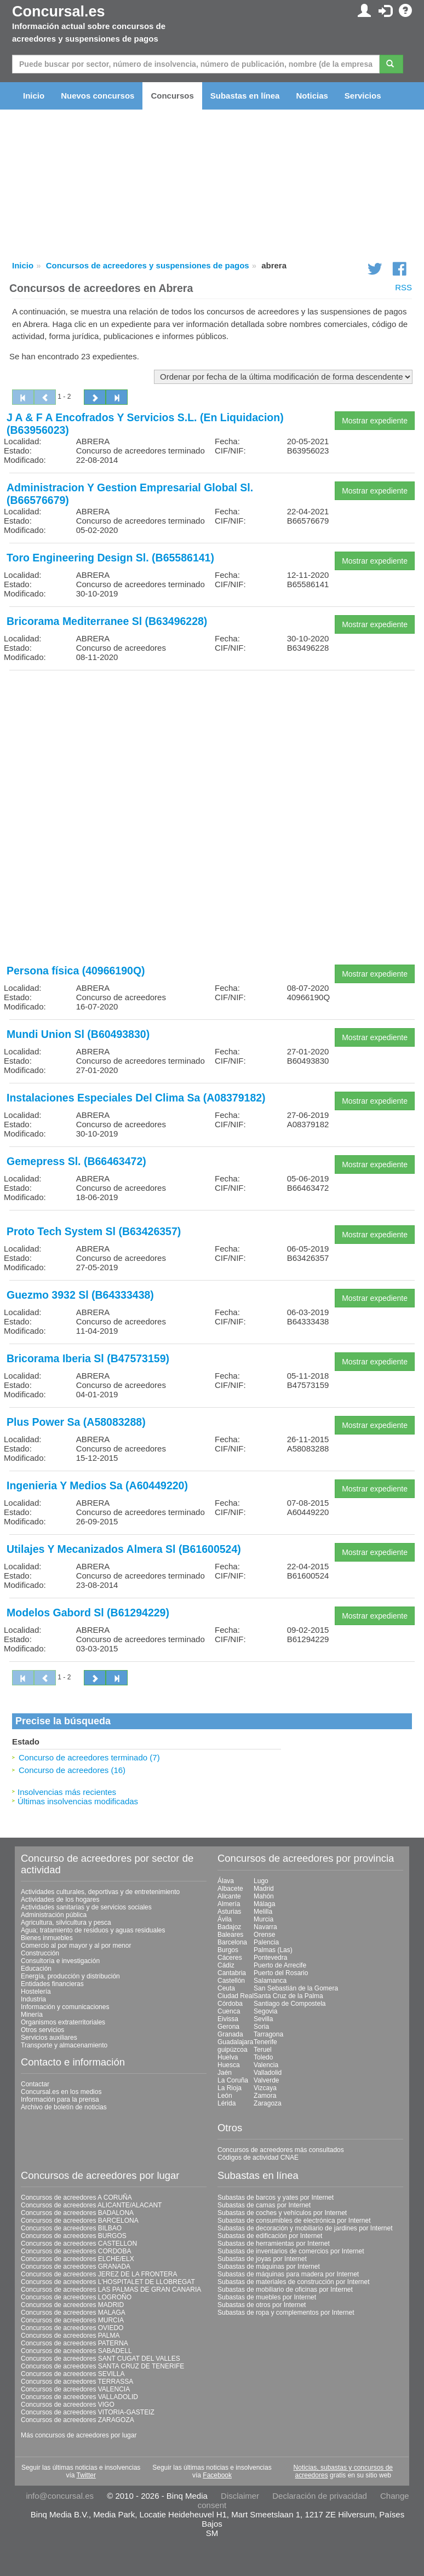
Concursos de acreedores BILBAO (71, 2228)
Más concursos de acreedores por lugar (78, 2435)
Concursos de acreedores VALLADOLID (79, 2397)
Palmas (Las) (273, 1950)
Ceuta (226, 1988)
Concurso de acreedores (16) (72, 1770)
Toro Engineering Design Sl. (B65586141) (110, 558)
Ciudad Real (235, 1996)
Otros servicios (42, 2030)
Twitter (86, 2475)
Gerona (228, 2026)
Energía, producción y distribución (70, 1976)
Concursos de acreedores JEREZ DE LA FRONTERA (99, 2274)
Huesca (228, 2065)
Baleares (230, 1934)
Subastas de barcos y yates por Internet (275, 2197)
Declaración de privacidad (319, 2495)
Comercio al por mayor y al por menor (76, 1945)
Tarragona (268, 2034)
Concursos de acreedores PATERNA (74, 2343)
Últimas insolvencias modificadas (78, 1801)
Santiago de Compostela (289, 2003)
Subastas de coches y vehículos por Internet (282, 2213)
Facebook (217, 2475)
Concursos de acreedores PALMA (70, 2335)
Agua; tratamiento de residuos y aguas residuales (93, 1930)
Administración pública (54, 1915)
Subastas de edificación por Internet (269, 2236)
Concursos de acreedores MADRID (72, 2305)
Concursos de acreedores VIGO (67, 2404)
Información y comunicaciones (65, 2007)
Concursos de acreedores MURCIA (72, 2320)
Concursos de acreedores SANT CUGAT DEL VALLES (100, 2358)
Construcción (40, 1953)
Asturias (229, 1911)
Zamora (265, 2095)
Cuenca (228, 2011)
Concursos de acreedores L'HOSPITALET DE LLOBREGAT (108, 2282)
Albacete (230, 1888)
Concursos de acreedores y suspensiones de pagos (147, 265)
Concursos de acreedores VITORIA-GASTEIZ (87, 2412)
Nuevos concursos (97, 95)
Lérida (226, 2103)
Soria (261, 2026)
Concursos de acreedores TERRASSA (77, 2381)
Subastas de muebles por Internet (266, 2297)
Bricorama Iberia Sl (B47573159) (88, 1358)
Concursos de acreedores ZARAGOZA (77, 2420)
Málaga (264, 1904)
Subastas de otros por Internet (261, 2305)
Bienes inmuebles (47, 1938)
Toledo (263, 2057)
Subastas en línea (245, 95)
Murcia (263, 1919)
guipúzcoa (232, 2049)
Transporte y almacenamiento (64, 2045)
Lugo (261, 1881)
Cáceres (229, 1957)
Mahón (264, 1896)
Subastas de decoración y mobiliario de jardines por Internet (305, 2228)
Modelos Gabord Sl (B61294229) (88, 1613)
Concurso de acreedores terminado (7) (89, 1757)
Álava (225, 1881)
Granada (230, 2034)
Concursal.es (58, 11)
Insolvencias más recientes (67, 1792)
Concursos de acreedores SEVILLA (72, 2374)
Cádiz (225, 1965)
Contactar (35, 2084)
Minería (32, 2014)
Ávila (224, 1919)
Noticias (312, 95)
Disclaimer (240, 2495)
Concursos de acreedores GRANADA (75, 2266)
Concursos (172, 95)
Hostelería (36, 1991)
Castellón (231, 1980)
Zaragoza (268, 2103)
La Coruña (232, 2080)
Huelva (227, 2057)
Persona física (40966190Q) (76, 971)
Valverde (266, 2080)
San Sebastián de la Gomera (296, 1988)
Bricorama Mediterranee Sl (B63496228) (107, 621)
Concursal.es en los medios (61, 2092)
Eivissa (227, 2019)
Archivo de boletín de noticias (64, 2107)
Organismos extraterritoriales (63, 2022)
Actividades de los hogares (60, 1899)
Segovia (265, 2011)
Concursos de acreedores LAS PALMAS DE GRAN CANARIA (111, 2289)
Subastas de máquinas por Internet (268, 2266)
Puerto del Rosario (281, 1973)
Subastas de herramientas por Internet (273, 2243)
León (224, 2095)
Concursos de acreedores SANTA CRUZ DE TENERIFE (102, 2366)
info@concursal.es (60, 2495)
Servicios (363, 95)
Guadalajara (235, 2042)
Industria (33, 1999)
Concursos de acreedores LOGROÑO (76, 2297)
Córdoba (230, 2003)
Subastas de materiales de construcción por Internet (293, 2282)
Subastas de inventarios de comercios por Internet (290, 2251)
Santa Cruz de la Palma (288, 1996)
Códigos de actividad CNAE (258, 2157)
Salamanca (270, 1980)
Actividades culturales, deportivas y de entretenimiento (100, 1892)
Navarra (265, 1927)
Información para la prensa (60, 2099)
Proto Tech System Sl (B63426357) (94, 1231)
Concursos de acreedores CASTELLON (79, 2243)
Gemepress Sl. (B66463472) (76, 1161)
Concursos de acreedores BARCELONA (80, 2220)
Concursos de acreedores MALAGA (73, 2312)
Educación (36, 1968)
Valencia (266, 2065)
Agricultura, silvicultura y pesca (66, 1922)
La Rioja (229, 2088)
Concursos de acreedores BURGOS (74, 2236)
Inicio (33, 95)
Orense (264, 1934)
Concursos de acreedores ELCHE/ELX (77, 2259)
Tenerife (265, 2042)
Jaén (224, 2072)
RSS (403, 287)
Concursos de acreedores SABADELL (76, 2351)
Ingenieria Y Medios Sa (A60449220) (97, 1485)
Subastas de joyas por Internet (262, 2259)
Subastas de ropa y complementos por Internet (285, 2312)
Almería (228, 1904)
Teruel (263, 2049)
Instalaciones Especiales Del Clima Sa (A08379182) (136, 1098)
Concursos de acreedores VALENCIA (75, 2389)
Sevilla (263, 2019)
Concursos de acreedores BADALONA (77, 2213)
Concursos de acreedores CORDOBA (76, 2251)
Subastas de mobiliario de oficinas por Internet (285, 2289)
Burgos (227, 1950)
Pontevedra (270, 1957)
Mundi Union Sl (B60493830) (78, 1034)
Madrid (264, 1888)
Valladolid (268, 2072)
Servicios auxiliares (49, 2037)
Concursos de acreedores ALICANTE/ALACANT (91, 2205)
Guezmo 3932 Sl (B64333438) (80, 1295)
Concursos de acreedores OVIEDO (72, 2328)
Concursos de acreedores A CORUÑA (76, 2197)
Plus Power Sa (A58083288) (76, 1422)
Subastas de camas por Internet (264, 2205)
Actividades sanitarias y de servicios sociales (86, 1907)
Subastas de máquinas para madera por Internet (288, 2274)
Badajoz (229, 1927)
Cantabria (231, 1973)
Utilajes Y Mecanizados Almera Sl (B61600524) (124, 1549)
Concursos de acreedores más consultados (280, 2150)
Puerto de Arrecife (280, 1965)
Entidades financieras (52, 1984)
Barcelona (232, 1942)
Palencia (266, 1942)
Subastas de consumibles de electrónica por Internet (294, 2220)
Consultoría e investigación (60, 1961)
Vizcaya (265, 2088)
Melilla (263, 1911)
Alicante (229, 1896)
